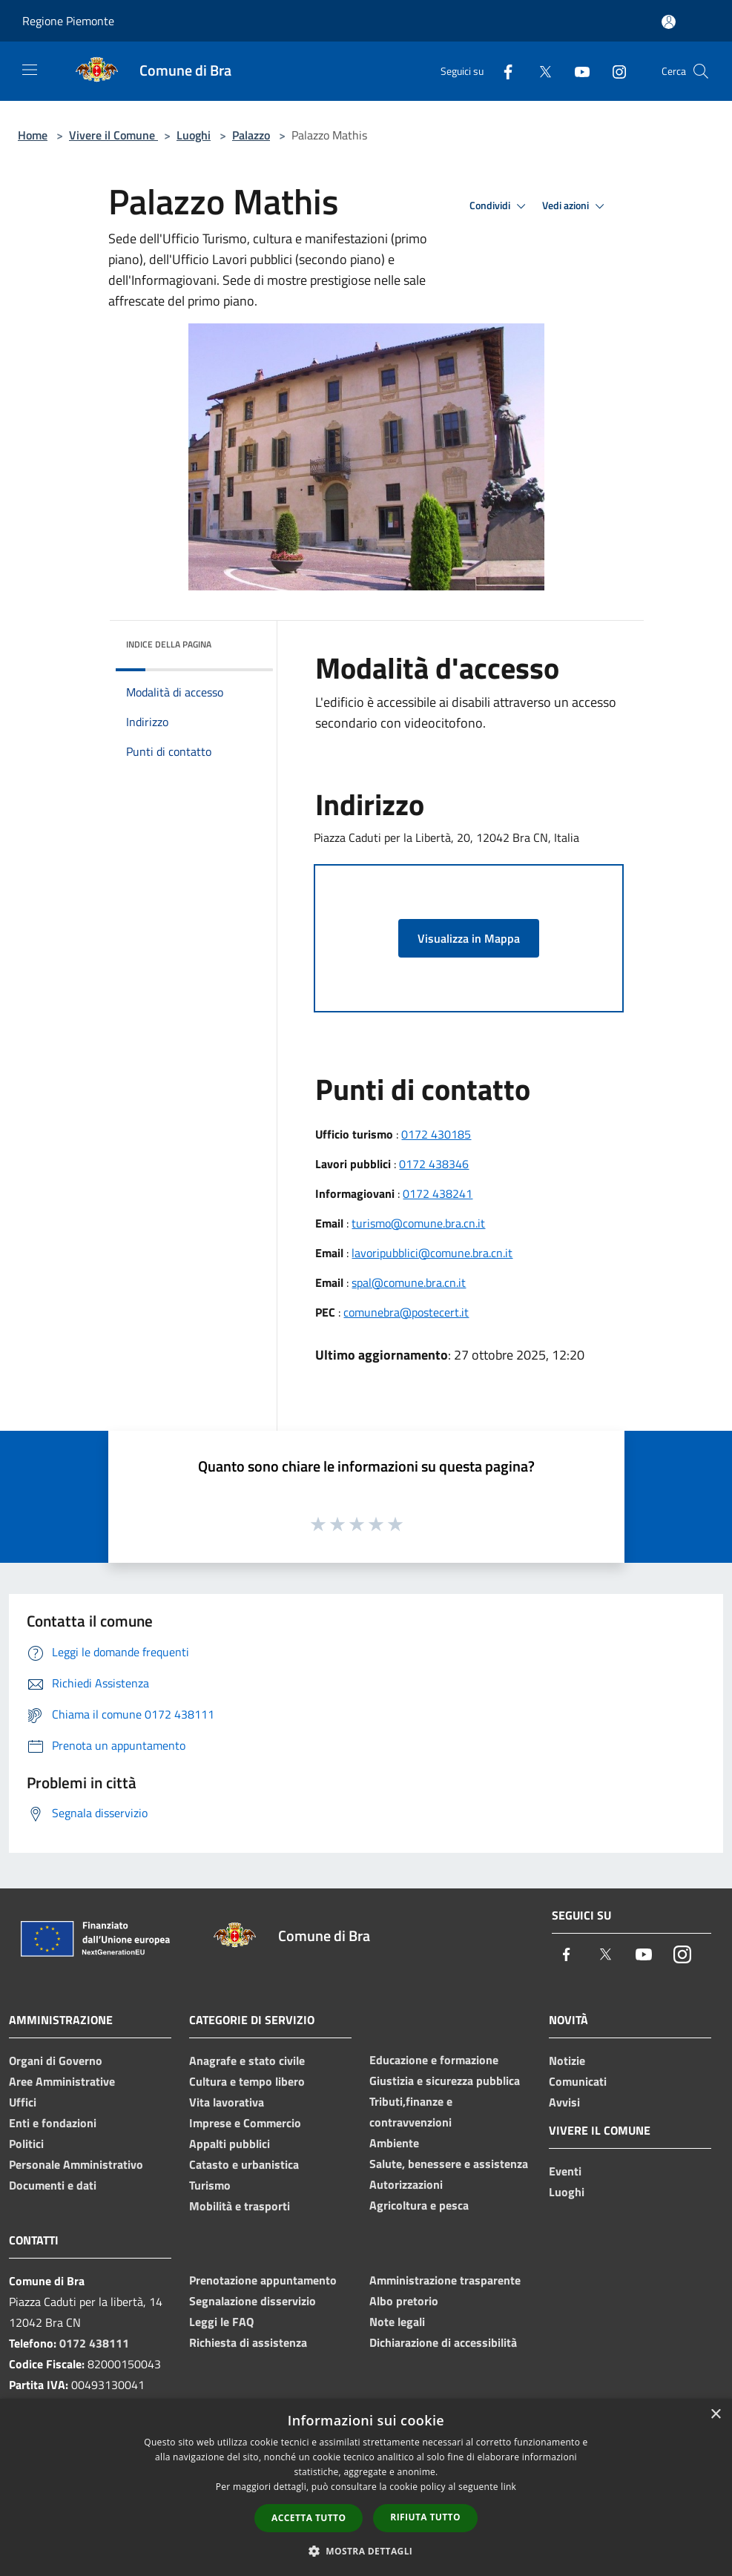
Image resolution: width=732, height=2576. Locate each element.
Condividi (499, 206)
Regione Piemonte (68, 21)
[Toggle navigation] (30, 70)
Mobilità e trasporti (239, 2206)
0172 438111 (94, 2343)
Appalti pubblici (229, 2143)
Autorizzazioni (406, 2184)
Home (32, 135)
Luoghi (194, 135)
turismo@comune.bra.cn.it (418, 1223)
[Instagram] (613, 71)
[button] (366, 2550)
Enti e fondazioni (52, 2123)
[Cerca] (701, 71)
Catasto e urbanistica (244, 2164)
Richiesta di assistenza (248, 2342)
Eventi (565, 2171)
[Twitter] (539, 71)
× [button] (715, 2414)
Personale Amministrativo (76, 2164)
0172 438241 (437, 1193)
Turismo (210, 2185)
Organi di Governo (55, 2060)
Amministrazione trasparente (445, 2280)
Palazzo (251, 135)
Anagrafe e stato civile (247, 2060)
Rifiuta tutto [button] (425, 2517)
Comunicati (578, 2081)
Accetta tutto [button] (308, 2517)
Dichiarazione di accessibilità (443, 2342)
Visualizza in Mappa (469, 938)
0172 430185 (436, 1134)
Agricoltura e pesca (419, 2205)
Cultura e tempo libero (247, 2081)
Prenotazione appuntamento (263, 2280)
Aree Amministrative (62, 2081)
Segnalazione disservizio (252, 2301)
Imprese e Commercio (245, 2123)
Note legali (397, 2321)
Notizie (567, 2060)
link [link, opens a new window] (508, 2486)
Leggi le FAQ (221, 2321)
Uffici (22, 2102)
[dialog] (366, 2487)
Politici (26, 2143)
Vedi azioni (575, 206)
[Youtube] (576, 71)
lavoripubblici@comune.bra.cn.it (432, 1253)
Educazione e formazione (433, 2060)
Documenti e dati (52, 2185)
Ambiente (394, 2143)
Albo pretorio (403, 2301)
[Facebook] (502, 71)
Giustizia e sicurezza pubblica (444, 2080)
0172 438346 (434, 1164)
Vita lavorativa (226, 2102)
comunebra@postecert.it (406, 1312)
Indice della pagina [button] (168, 644)
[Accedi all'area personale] (668, 21)
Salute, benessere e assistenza (448, 2164)
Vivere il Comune (113, 135)
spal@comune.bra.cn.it (409, 1282)
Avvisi (564, 2102)
